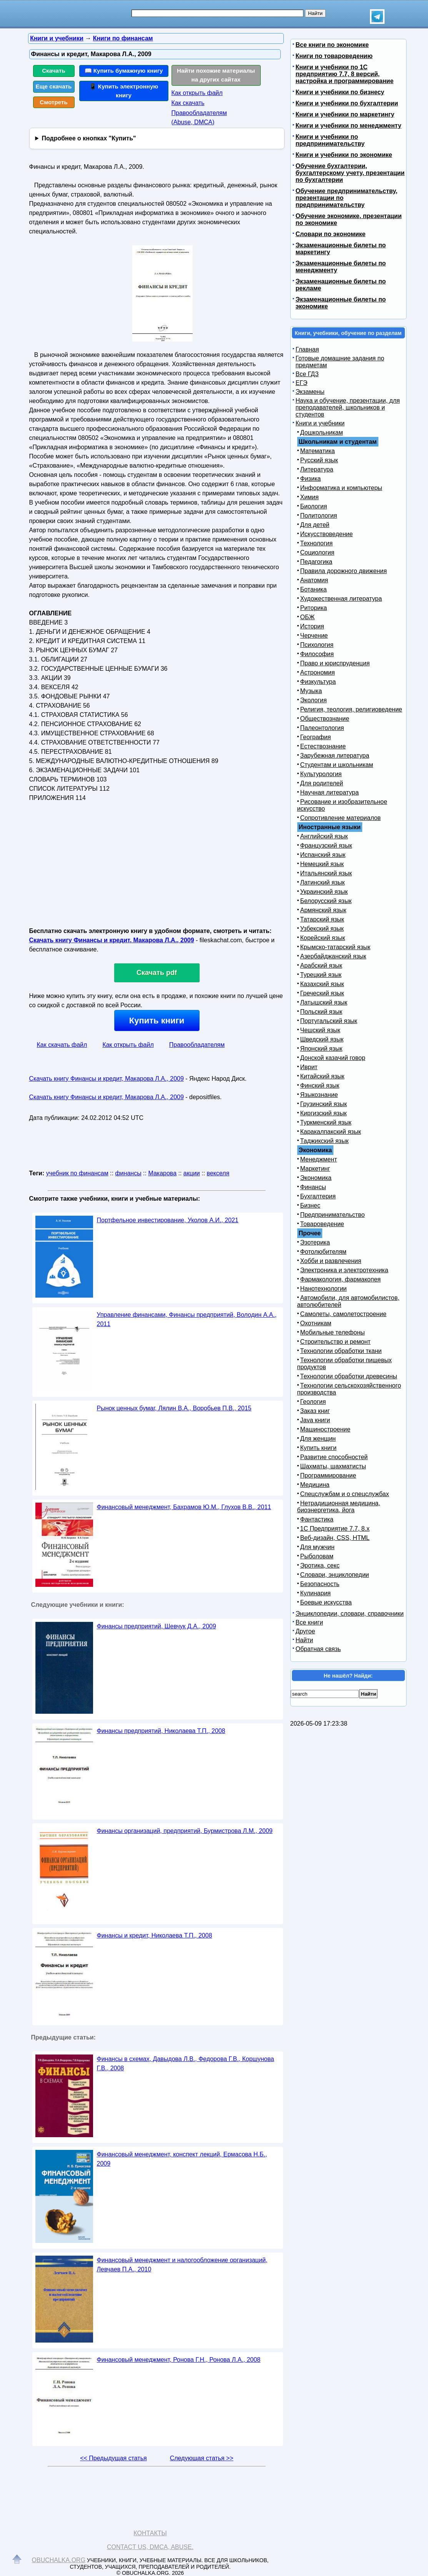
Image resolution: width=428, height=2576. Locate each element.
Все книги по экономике (332, 45)
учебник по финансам (77, 1173)
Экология (313, 700)
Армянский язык (323, 910)
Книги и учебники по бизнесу (340, 92)
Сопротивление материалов (340, 818)
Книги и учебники (320, 423)
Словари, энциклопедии (334, 1574)
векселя (218, 1173)
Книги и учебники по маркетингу (345, 114)
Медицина (315, 1484)
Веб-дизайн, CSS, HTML (335, 1538)
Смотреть (54, 102)
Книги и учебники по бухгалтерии (347, 103)
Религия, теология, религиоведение (351, 709)
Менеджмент (318, 1159)
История (312, 626)
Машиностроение (325, 1429)
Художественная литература (341, 598)
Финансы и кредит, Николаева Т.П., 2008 (154, 1935)
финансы (128, 1173)
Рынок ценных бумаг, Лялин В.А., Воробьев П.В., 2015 (174, 1408)
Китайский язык (322, 1076)
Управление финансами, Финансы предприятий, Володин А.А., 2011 (187, 1319)
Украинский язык (324, 891)
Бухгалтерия (318, 1196)
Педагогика (316, 561)
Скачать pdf (157, 972)
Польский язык (321, 1011)
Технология (316, 543)
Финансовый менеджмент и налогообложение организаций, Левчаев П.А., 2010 (182, 2265)
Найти (304, 1640)
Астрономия (317, 672)
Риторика (313, 608)
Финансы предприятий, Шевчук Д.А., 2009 (156, 1626)
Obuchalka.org (59, 2560)
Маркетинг (315, 1168)
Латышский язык (324, 1002)
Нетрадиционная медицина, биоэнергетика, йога (338, 1506)
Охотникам (315, 1323)
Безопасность (320, 1584)
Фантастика (316, 1519)
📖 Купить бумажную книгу (124, 70)
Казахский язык (322, 984)
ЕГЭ (302, 383)
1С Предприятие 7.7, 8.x (335, 1528)
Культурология (321, 774)
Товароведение (322, 1224)
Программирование (328, 1475)
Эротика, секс (320, 1565)
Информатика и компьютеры (341, 488)
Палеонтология (322, 728)
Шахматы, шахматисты (333, 1466)
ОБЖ (307, 617)
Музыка (311, 691)
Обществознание (325, 718)
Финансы (313, 1187)
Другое (305, 1631)
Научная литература (329, 792)
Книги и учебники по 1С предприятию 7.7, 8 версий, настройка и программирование (345, 74)
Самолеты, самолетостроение (343, 1314)
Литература (316, 469)
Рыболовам (317, 1556)
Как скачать (188, 103)
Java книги (315, 1420)
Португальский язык (328, 1021)
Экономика (316, 1178)
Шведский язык (322, 1039)
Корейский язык (322, 938)
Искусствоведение (326, 534)
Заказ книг (315, 1411)
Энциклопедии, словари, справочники (350, 1613)
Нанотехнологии (323, 1288)
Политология (318, 515)
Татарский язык (322, 919)
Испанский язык (323, 854)
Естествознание (323, 746)
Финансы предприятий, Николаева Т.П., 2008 (161, 1731)
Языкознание (319, 1094)
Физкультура (318, 681)
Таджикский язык (324, 1141)
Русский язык (319, 460)
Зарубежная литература (335, 755)
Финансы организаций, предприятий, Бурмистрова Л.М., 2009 (185, 1831)
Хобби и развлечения (330, 1261)
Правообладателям (197, 1044)
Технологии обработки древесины (348, 1376)
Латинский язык (322, 882)
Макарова (162, 1173)
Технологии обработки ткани (341, 1351)
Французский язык (326, 845)
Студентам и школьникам (336, 764)
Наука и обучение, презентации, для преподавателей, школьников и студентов (348, 407)
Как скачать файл (62, 1044)
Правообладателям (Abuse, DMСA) (199, 117)
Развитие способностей (334, 1457)
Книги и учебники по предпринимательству (330, 140)
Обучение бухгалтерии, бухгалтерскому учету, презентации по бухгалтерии (350, 173)
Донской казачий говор (332, 1058)
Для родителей (321, 783)
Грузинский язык (323, 1104)
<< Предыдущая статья (113, 2458)
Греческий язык (322, 993)
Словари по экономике (331, 234)
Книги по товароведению (334, 56)
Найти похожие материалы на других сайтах (216, 75)
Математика (317, 451)
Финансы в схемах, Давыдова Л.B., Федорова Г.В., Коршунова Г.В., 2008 (185, 2063)
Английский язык (324, 836)
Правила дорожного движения (343, 571)
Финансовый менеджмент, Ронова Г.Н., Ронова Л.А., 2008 (179, 2359)
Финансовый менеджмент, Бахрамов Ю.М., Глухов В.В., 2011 (184, 1507)
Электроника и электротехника (344, 1270)
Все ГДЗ (307, 374)
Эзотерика (315, 1242)
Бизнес (310, 1205)
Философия (317, 654)
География (315, 737)
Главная (307, 349)
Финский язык (320, 1085)
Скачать (53, 70)
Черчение (314, 635)
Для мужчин (317, 1547)
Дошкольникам (321, 432)
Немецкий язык (322, 864)
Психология (317, 645)
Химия (309, 497)
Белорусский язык (326, 901)
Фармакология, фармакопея (340, 1279)
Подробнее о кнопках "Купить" (89, 138)
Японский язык (321, 1048)
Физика (310, 478)
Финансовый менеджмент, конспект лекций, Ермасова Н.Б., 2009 (182, 2159)
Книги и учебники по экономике (344, 155)
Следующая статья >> (201, 2458)
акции (191, 1173)
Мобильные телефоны (332, 1332)
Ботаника (313, 589)
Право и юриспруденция (335, 663)
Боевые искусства (326, 1602)
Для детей (315, 525)
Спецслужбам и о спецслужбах (344, 1494)
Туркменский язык (325, 1122)
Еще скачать (54, 86)
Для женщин (318, 1438)
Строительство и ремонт (335, 1341)
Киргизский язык (323, 1113)
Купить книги (156, 1020)
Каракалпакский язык (330, 1131)
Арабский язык (321, 965)
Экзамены (310, 391)
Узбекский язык (322, 928)
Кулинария (315, 1593)
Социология (317, 552)
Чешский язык (320, 1030)
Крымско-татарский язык (335, 947)
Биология (313, 506)
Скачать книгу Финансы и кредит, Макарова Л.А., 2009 (111, 940)
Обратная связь (318, 1649)
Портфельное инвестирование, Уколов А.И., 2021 (167, 1220)
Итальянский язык (326, 873)
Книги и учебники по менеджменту (348, 125)
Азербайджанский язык (333, 956)
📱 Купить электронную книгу (123, 90)
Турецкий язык (320, 974)
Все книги (309, 1622)
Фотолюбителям (323, 1251)
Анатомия (314, 580)
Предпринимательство (332, 1214)
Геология (313, 1401)
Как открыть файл (197, 93)
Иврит (309, 1067)
